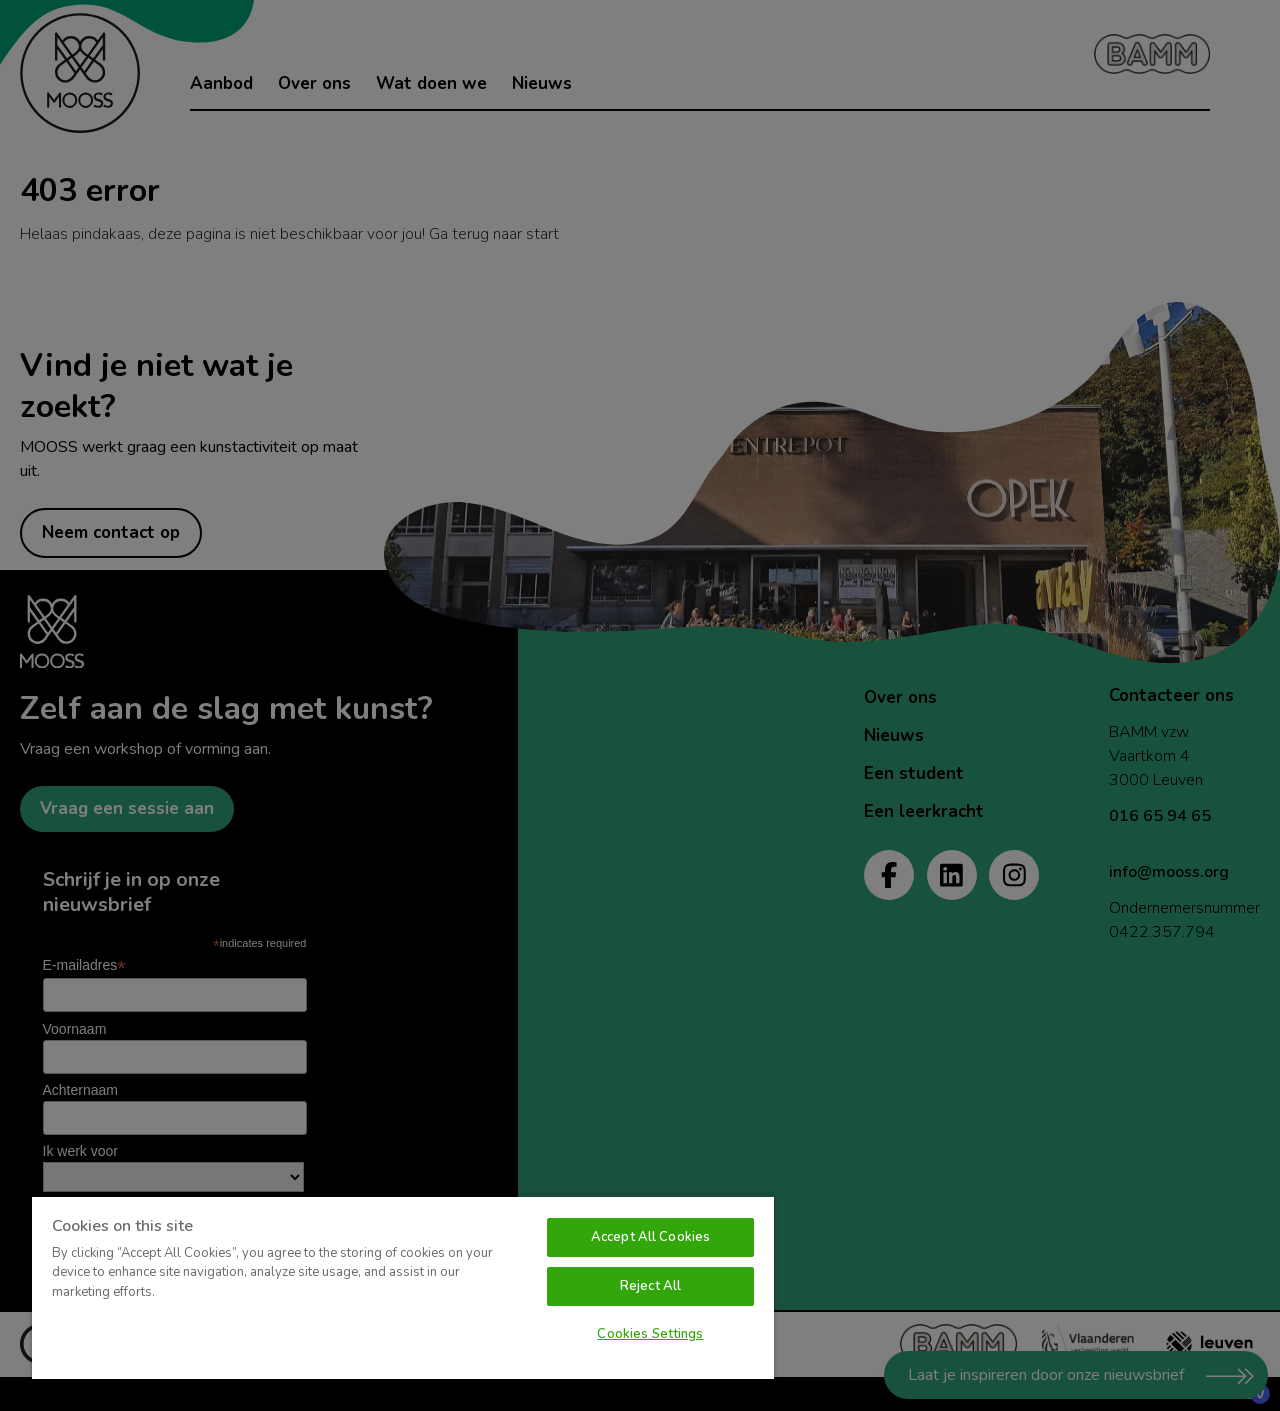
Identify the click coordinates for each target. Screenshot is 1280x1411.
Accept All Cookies (650, 1237)
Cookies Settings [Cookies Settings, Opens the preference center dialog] (650, 1334)
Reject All (650, 1286)
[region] (403, 1287)
